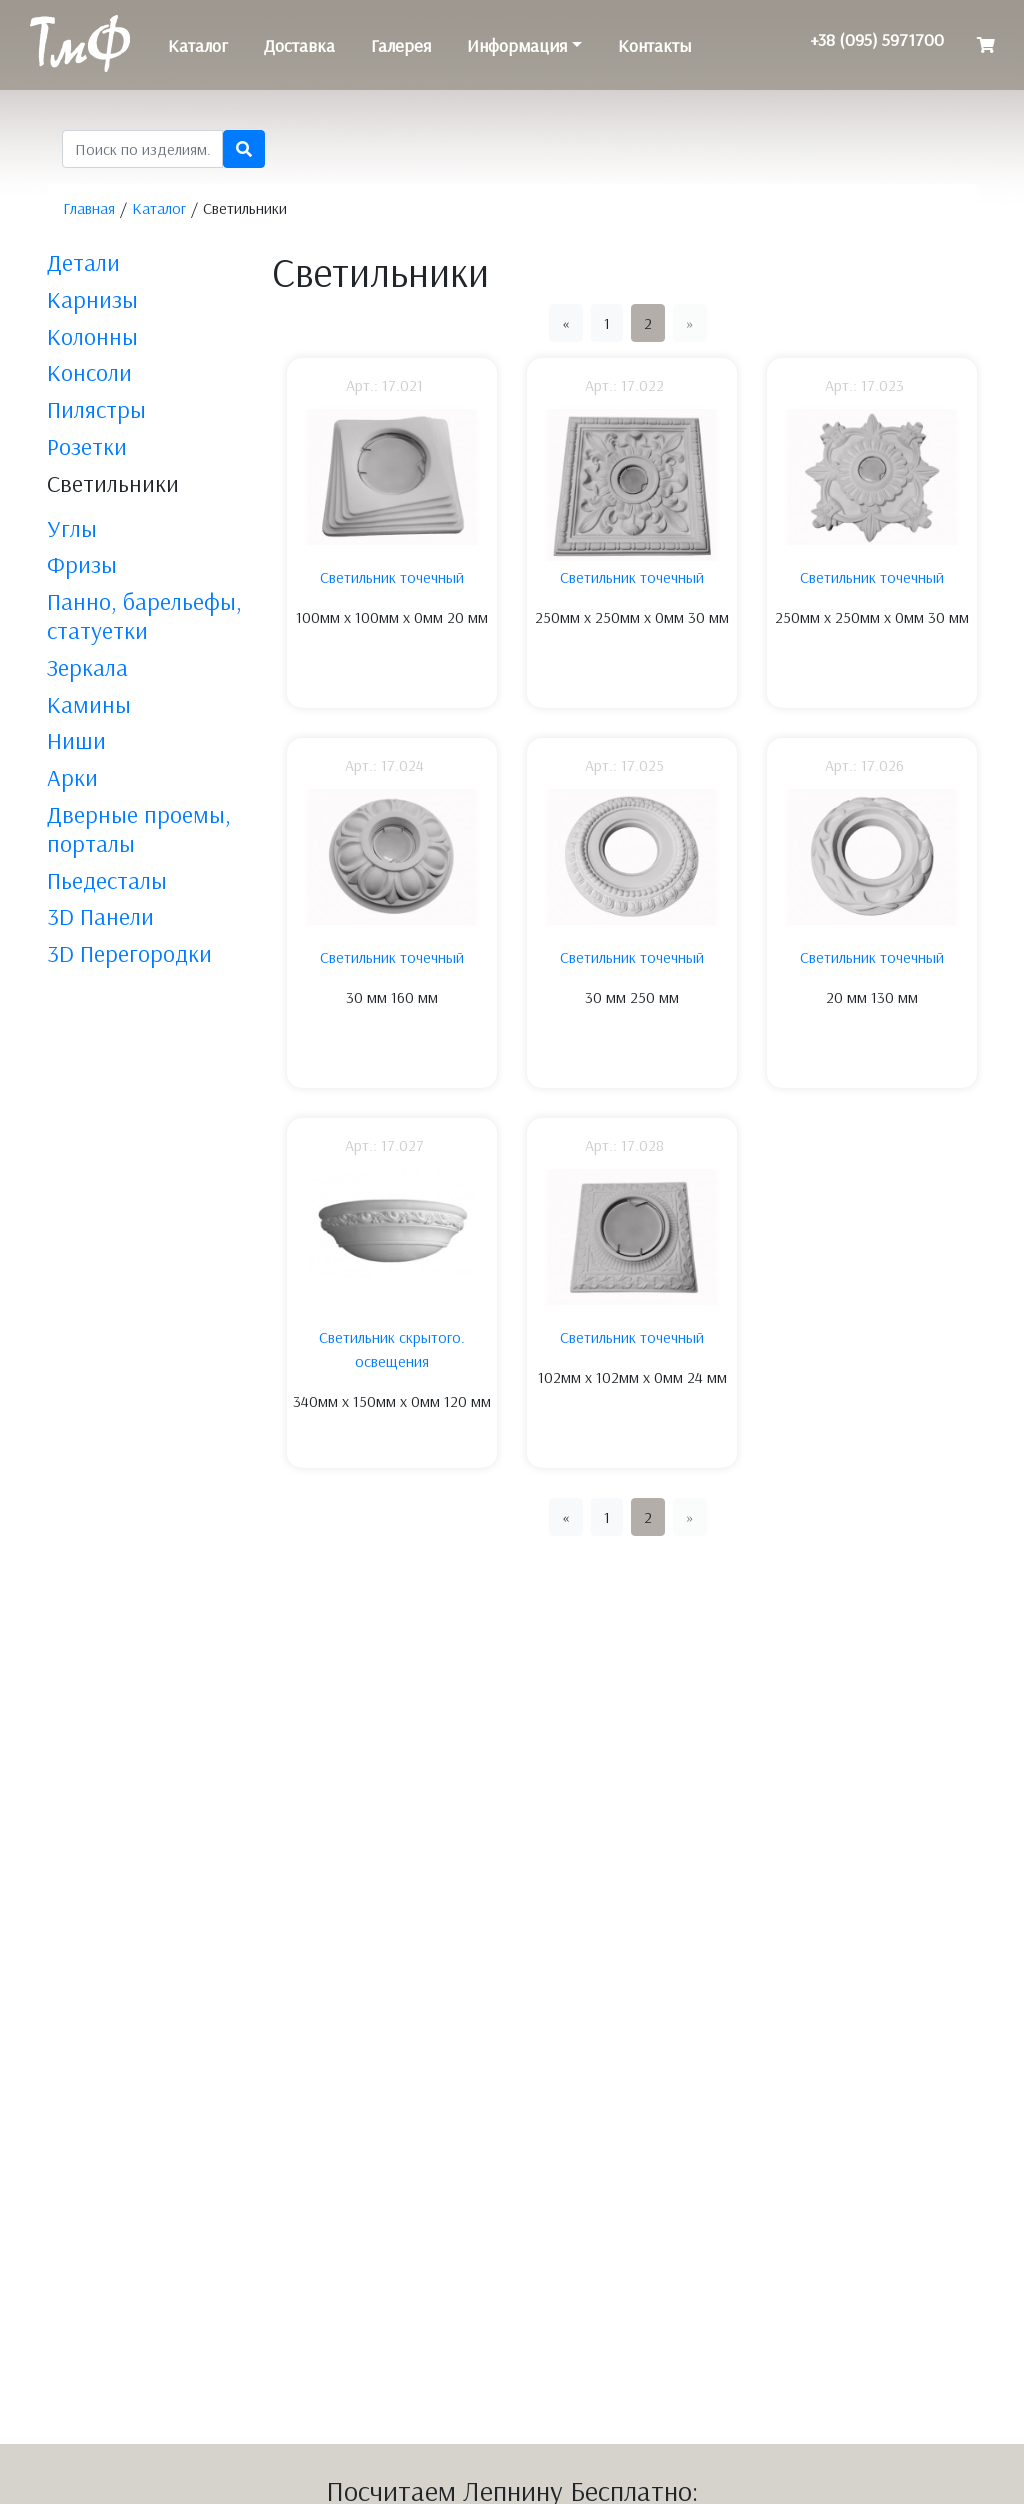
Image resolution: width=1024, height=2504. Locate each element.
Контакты (654, 45)
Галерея (401, 45)
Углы (72, 528)
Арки (72, 777)
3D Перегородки (129, 953)
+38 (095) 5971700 (877, 39)
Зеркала (87, 667)
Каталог (198, 45)
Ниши (76, 740)
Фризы (82, 564)
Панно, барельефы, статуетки (144, 615)
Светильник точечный (392, 577)
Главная (89, 208)
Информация (517, 45)
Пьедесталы (107, 880)
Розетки (87, 446)
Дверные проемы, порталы (139, 828)
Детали (83, 262)
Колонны (92, 336)
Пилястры (96, 409)
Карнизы (92, 299)
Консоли (89, 372)
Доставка (299, 45)
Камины (89, 704)
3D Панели (100, 916)
